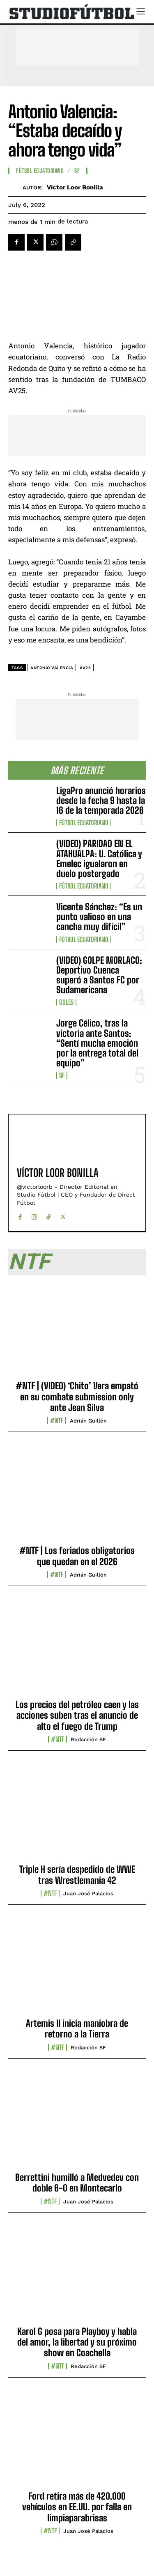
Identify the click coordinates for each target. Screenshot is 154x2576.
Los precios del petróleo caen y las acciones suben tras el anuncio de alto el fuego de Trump (77, 1715)
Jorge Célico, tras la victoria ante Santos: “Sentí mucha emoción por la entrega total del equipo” (97, 1043)
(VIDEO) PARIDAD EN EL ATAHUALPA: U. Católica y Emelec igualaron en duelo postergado (99, 858)
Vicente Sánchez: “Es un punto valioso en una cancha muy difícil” (99, 916)
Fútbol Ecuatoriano (83, 823)
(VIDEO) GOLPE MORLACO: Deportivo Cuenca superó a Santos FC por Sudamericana (99, 975)
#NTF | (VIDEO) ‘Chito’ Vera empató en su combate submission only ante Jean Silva (77, 1396)
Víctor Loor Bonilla (75, 187)
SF (61, 1075)
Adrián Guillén (88, 1421)
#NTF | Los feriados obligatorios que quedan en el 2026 (77, 1556)
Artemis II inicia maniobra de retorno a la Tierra (77, 2029)
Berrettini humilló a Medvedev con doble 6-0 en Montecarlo (77, 2183)
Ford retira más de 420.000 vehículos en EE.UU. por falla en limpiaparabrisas (77, 2507)
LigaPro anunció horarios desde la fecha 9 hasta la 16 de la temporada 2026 (101, 800)
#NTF (56, 1420)
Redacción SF (88, 1739)
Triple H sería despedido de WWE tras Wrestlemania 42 (77, 1874)
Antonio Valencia (51, 667)
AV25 (85, 667)
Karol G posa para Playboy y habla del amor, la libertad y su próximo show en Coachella (77, 2342)
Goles (66, 1002)
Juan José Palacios (88, 1893)
